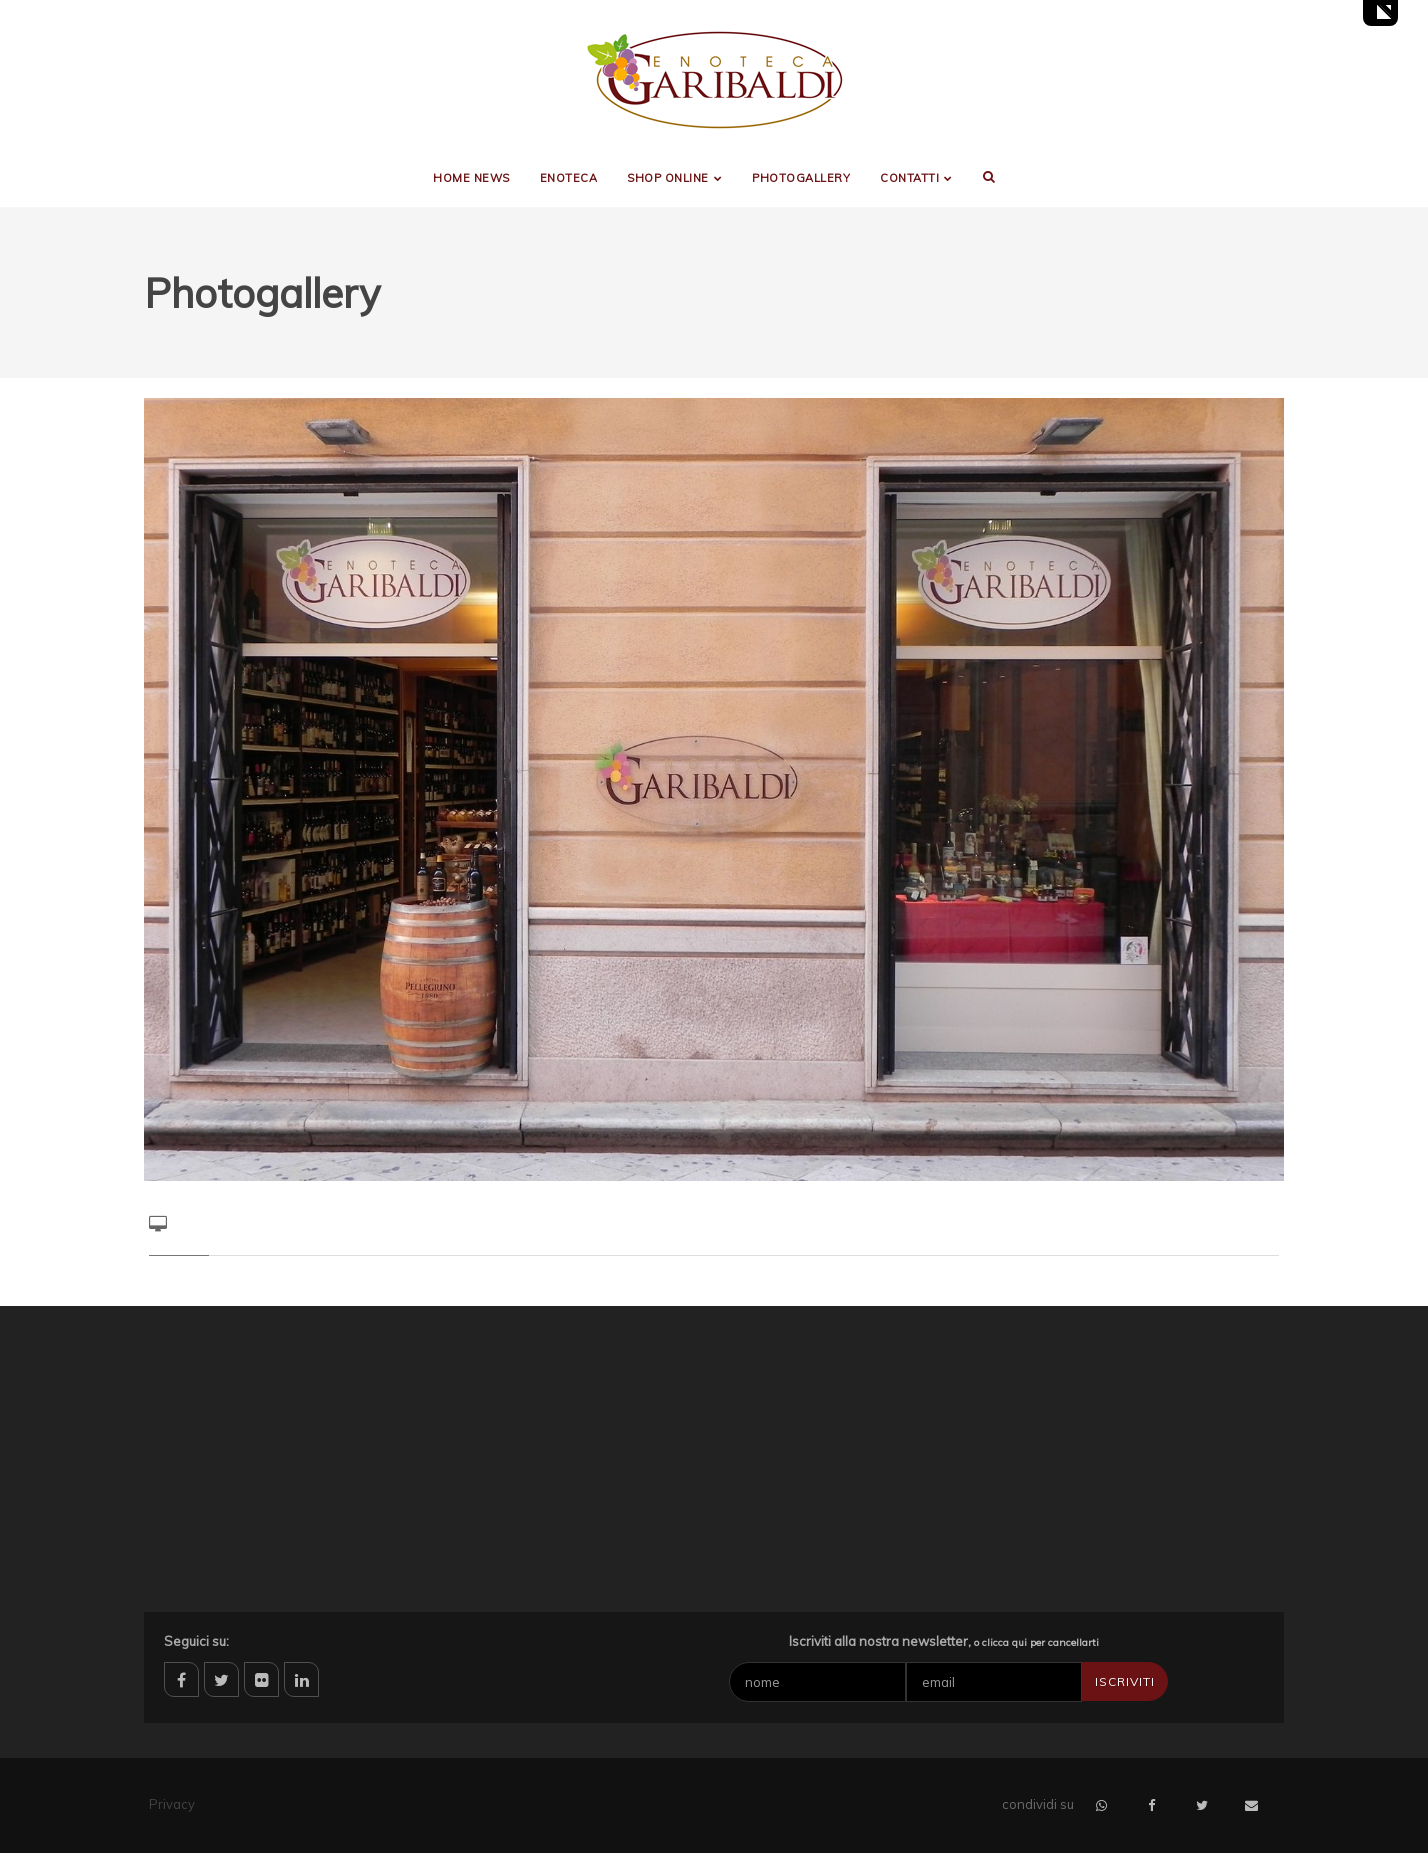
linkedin (301, 1679)
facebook (181, 1679)
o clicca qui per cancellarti (1036, 1642)
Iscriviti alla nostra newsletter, (944, 1641)
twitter (221, 1679)
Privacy (172, 1804)
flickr (261, 1679)
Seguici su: (196, 1641)
